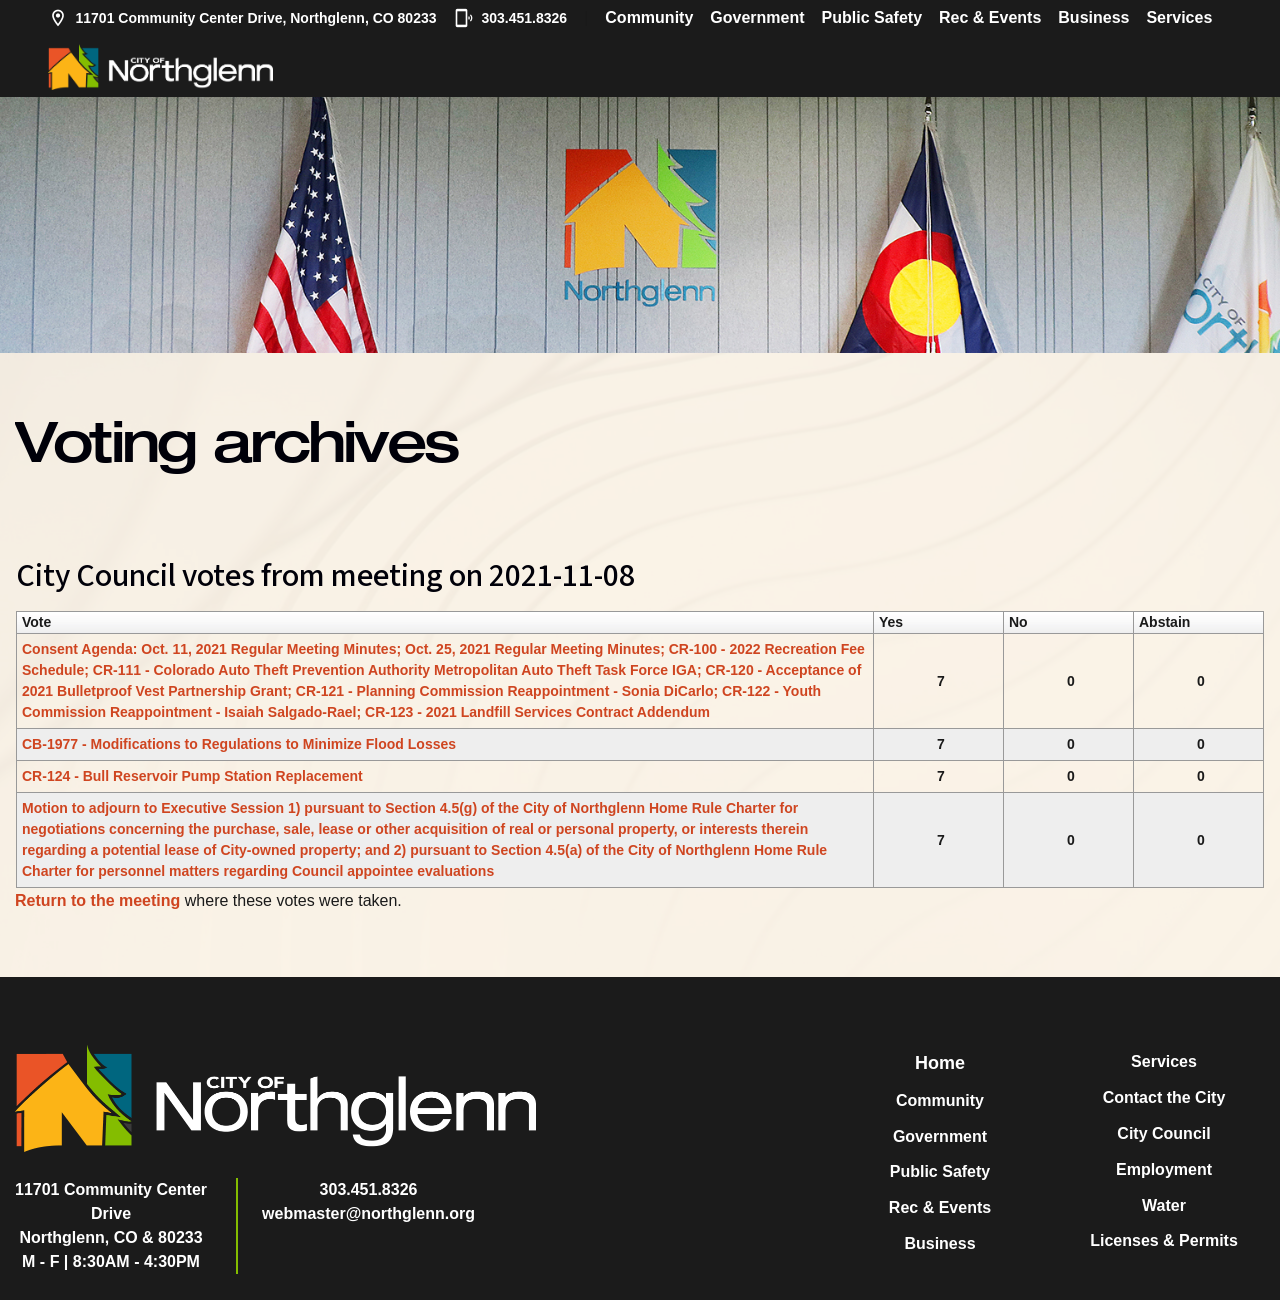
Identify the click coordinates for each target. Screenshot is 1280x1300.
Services (1179, 17)
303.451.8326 (511, 18)
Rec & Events (990, 17)
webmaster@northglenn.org (368, 1213)
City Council (1163, 1133)
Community (649, 17)
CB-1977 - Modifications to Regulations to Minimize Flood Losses (239, 744)
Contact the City (1164, 1097)
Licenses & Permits (1164, 1240)
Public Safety (872, 17)
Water (1164, 1205)
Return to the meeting (97, 900)
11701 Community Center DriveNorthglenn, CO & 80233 (111, 1213)
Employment (1164, 1169)
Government (757, 17)
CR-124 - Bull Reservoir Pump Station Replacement (192, 776)
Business (1093, 17)
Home (940, 1063)
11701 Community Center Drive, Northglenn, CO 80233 (242, 18)
